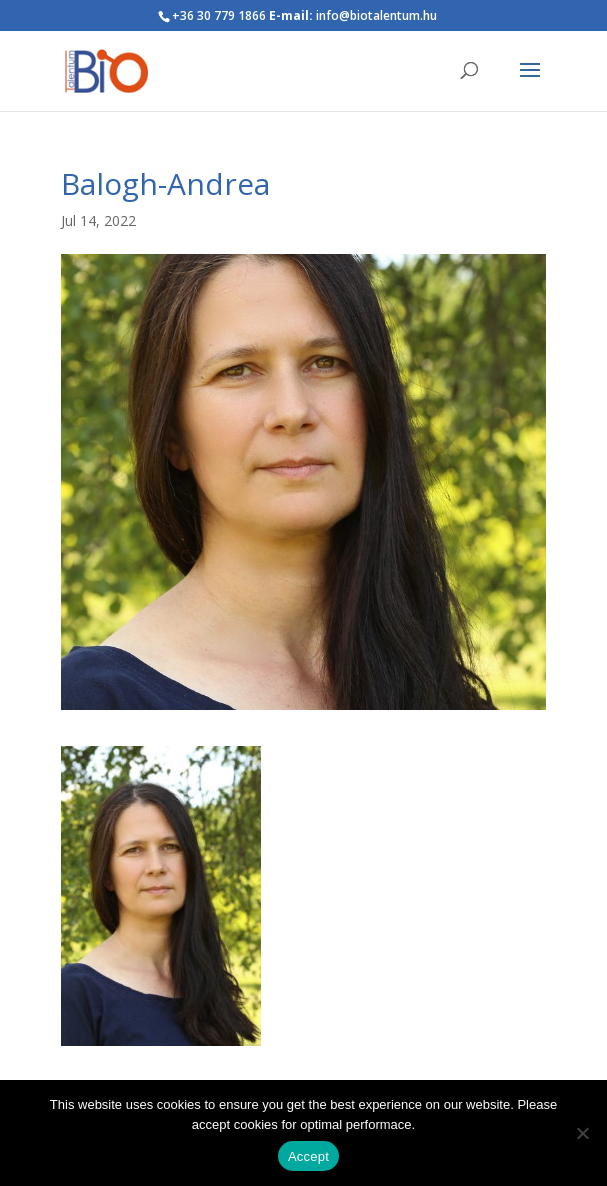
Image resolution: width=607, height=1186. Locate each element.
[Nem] (582, 1133)
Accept (308, 1156)
